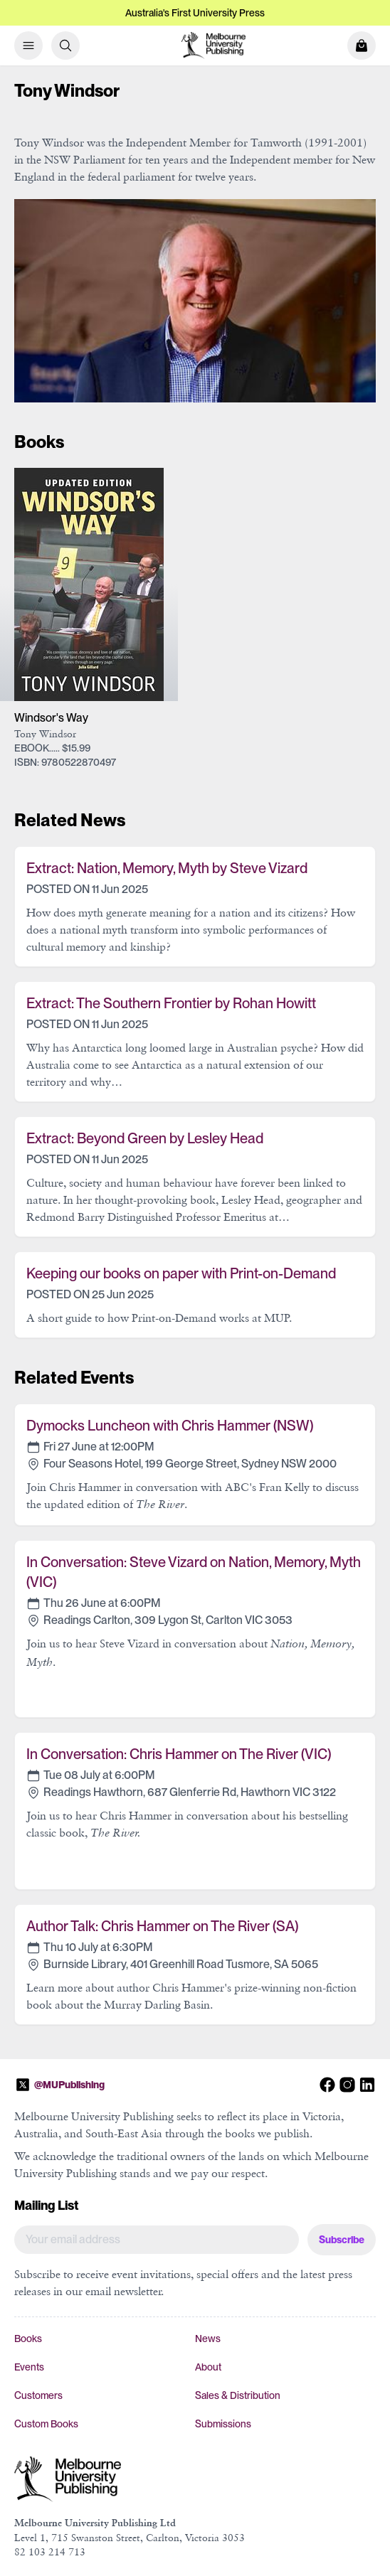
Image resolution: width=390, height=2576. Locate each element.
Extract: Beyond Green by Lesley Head (144, 1138)
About (208, 2367)
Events (29, 2367)
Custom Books (46, 2424)
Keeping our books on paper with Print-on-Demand (181, 1273)
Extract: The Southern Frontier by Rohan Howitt (171, 1003)
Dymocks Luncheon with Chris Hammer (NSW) (169, 1425)
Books (28, 2338)
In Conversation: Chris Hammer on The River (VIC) (178, 1754)
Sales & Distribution (237, 2395)
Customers (38, 2395)
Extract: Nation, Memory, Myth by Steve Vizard (166, 868)
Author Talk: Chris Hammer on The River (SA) (162, 1926)
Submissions (223, 2424)
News (208, 2338)
